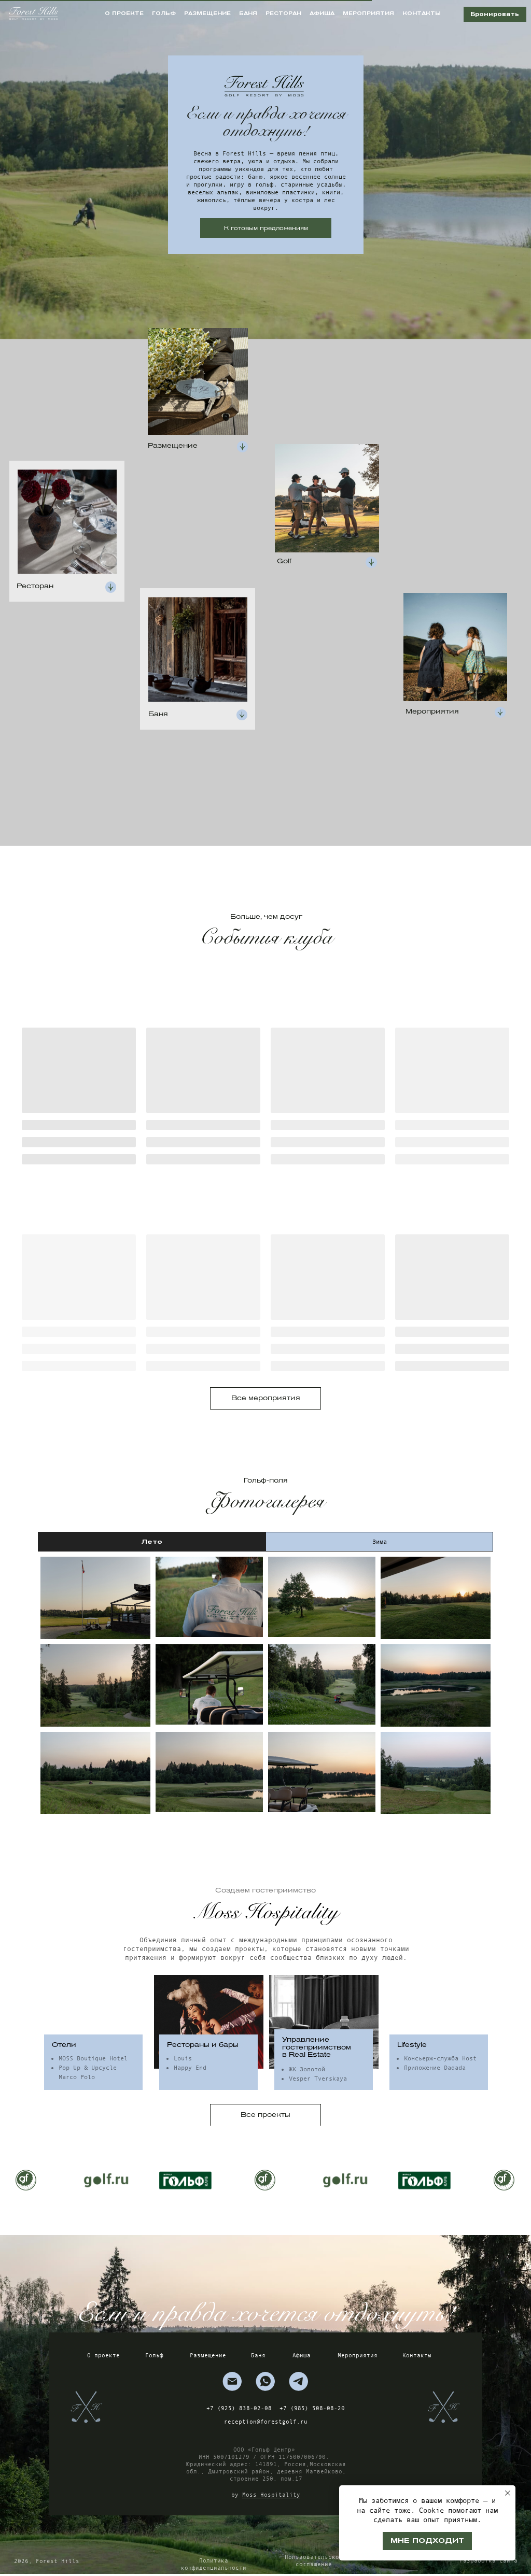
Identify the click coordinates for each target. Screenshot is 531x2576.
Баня (258, 2355)
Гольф (154, 2355)
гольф (164, 13)
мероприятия (368, 13)
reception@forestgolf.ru (266, 2421)
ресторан (283, 13)
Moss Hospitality (271, 2495)
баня (248, 13)
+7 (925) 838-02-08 (239, 2408)
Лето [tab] (152, 1541)
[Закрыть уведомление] (507, 2493)
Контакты (416, 2355)
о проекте (124, 13)
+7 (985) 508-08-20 (312, 2408)
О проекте (103, 2355)
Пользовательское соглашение (314, 2560)
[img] (232, 2381)
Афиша (301, 2355)
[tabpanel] (265, 1685)
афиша (322, 13)
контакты (421, 13)
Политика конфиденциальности (213, 2564)
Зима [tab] (379, 1541)
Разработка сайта (488, 2560)
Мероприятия (358, 2355)
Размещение (208, 2355)
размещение (207, 13)
